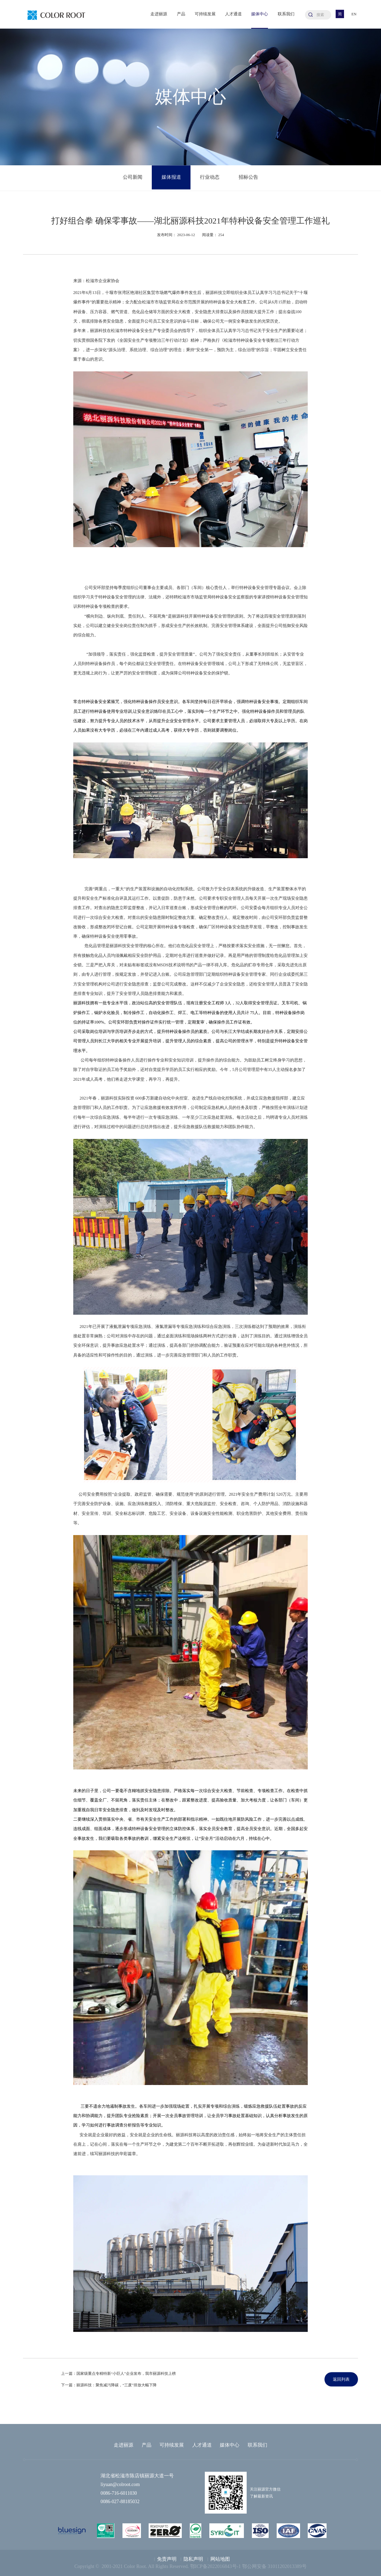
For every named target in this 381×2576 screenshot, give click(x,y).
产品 (181, 14)
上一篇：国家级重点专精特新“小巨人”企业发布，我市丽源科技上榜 (118, 2373)
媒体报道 (171, 177)
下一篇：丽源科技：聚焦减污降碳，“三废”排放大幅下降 (109, 2385)
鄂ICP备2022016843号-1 (215, 2566)
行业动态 (209, 177)
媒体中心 (259, 14)
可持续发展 (205, 14)
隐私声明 (193, 2559)
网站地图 (220, 2559)
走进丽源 (158, 14)
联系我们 (286, 14)
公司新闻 (132, 177)
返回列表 (341, 2379)
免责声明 (167, 2559)
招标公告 (248, 177)
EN (354, 14)
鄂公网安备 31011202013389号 (274, 2566)
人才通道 (233, 14)
